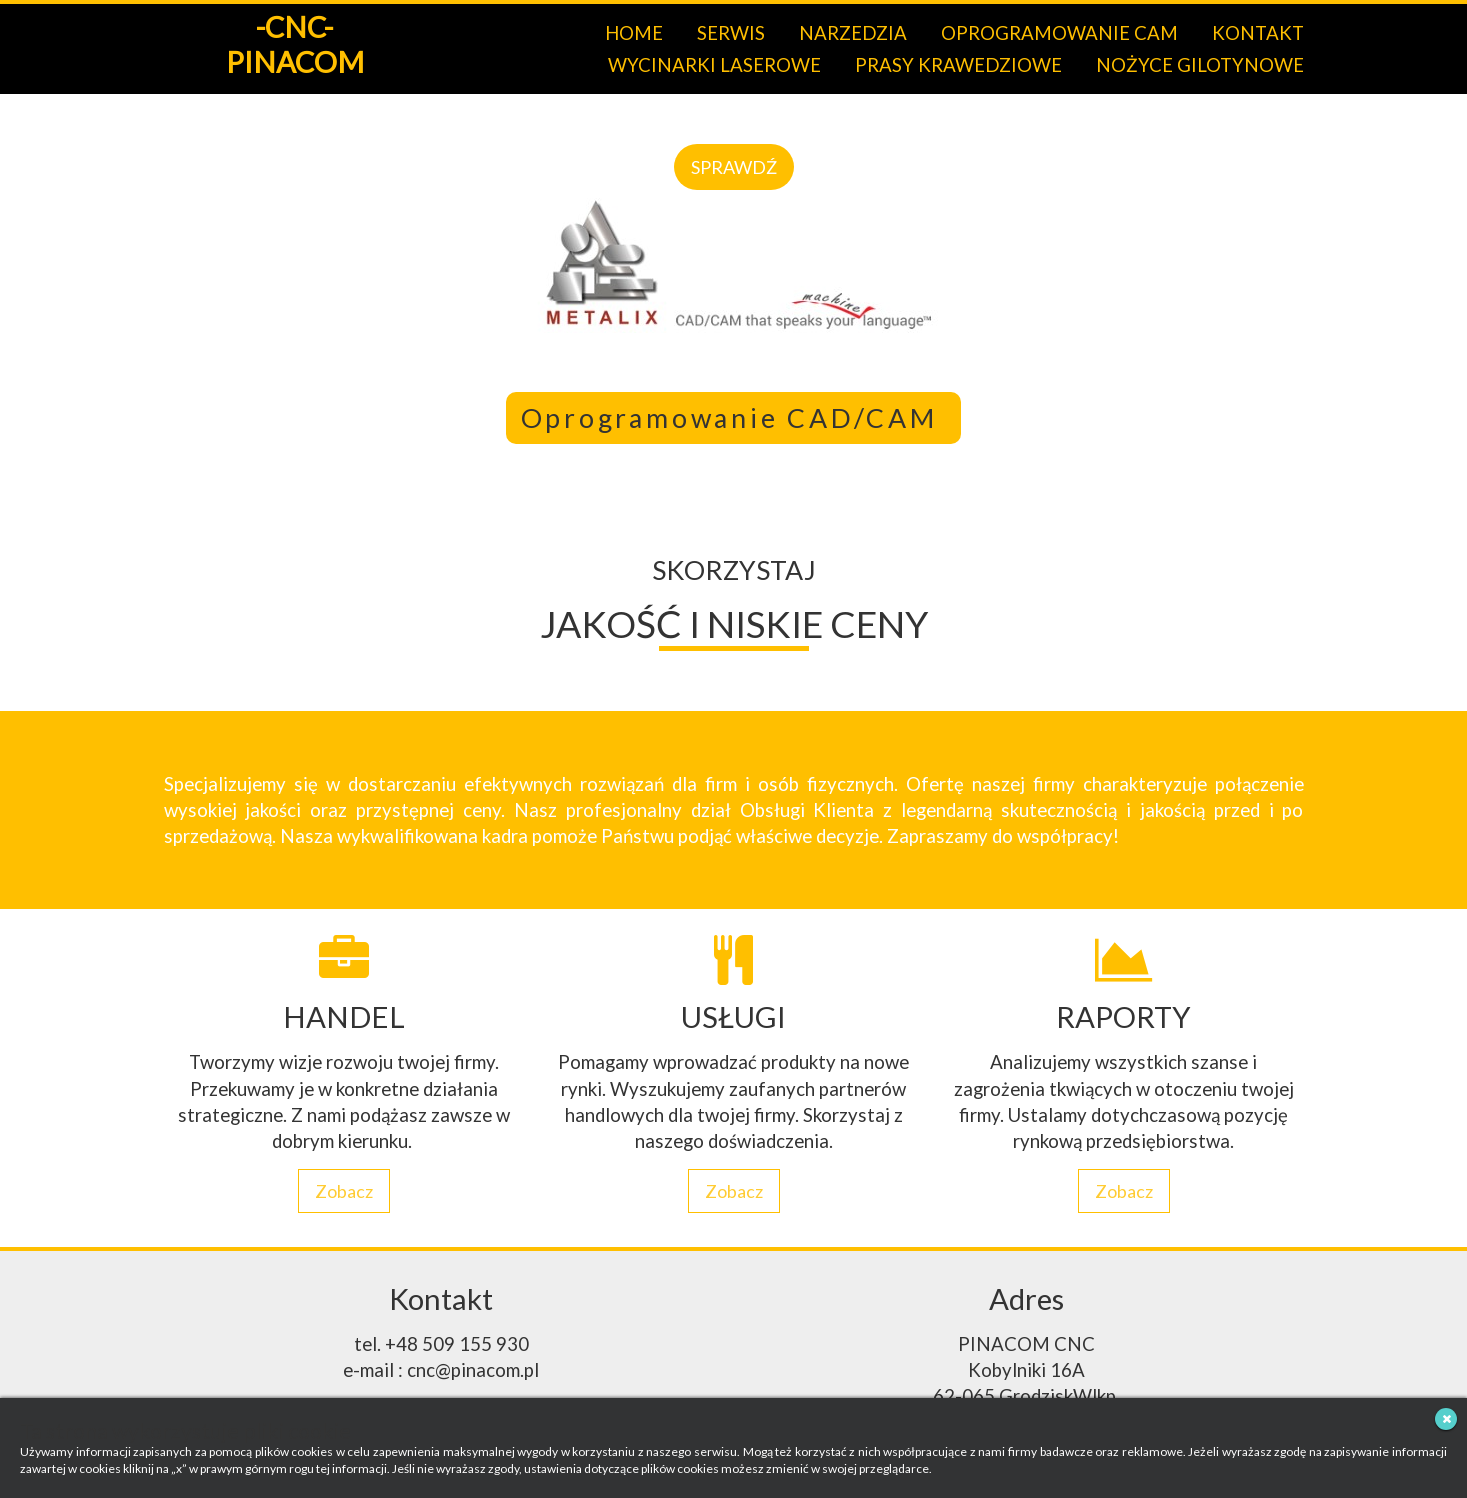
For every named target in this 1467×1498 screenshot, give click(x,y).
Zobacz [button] (344, 1191)
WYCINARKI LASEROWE (714, 65)
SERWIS (731, 33)
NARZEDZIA (853, 33)
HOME (634, 33)
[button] (17, 238)
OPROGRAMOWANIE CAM (1059, 33)
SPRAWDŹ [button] (734, 167)
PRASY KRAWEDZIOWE (958, 65)
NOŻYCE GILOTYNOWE (1200, 65)
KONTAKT (1258, 33)
